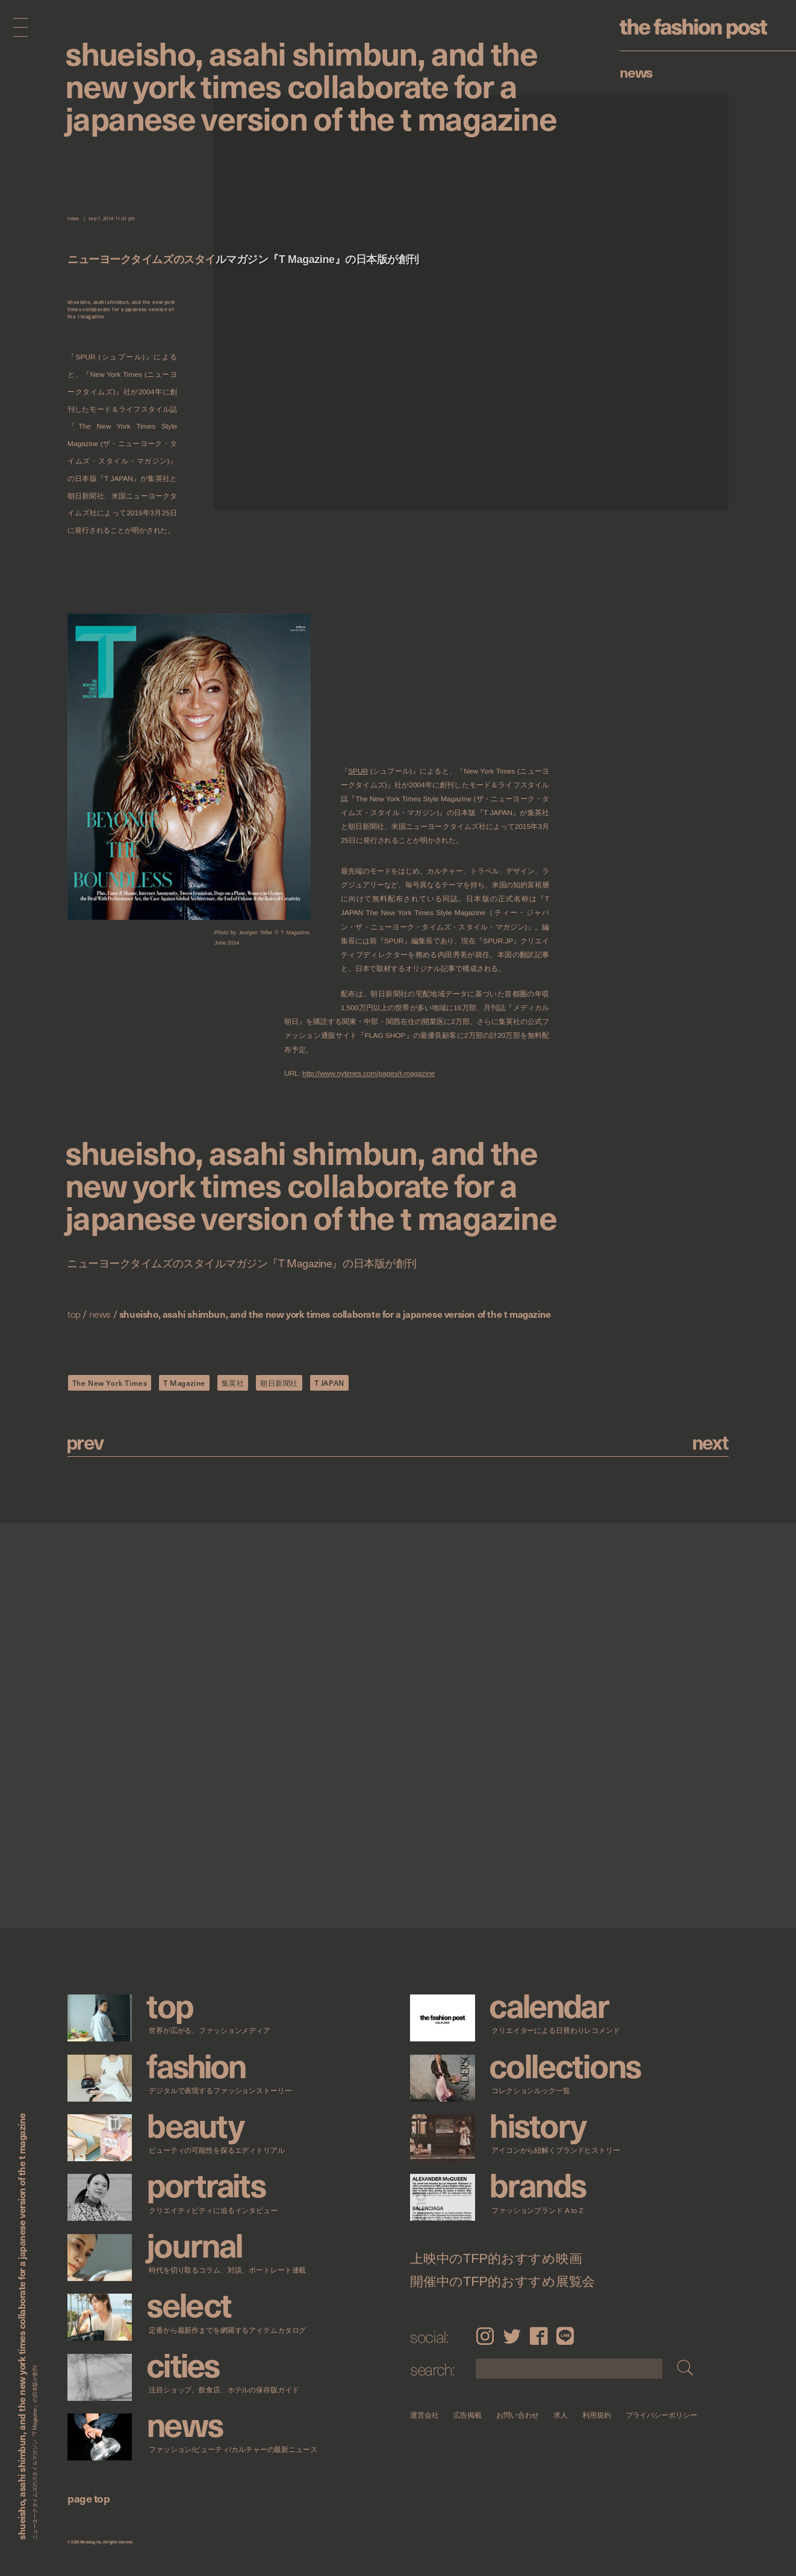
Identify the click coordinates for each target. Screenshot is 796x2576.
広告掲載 (467, 2415)
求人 (560, 2415)
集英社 (233, 1382)
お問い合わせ (517, 2415)
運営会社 (424, 2415)
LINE (565, 2336)
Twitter (512, 2336)
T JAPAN (329, 1382)
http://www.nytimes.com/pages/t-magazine (368, 1074)
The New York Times (110, 1382)
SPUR (358, 771)
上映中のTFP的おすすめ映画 (496, 2258)
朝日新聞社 (279, 1382)
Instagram (485, 2336)
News (636, 71)
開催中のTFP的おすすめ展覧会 (502, 2281)
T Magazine (184, 1382)
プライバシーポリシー (661, 2415)
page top (88, 2498)
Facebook (539, 2336)
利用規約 (596, 2415)
